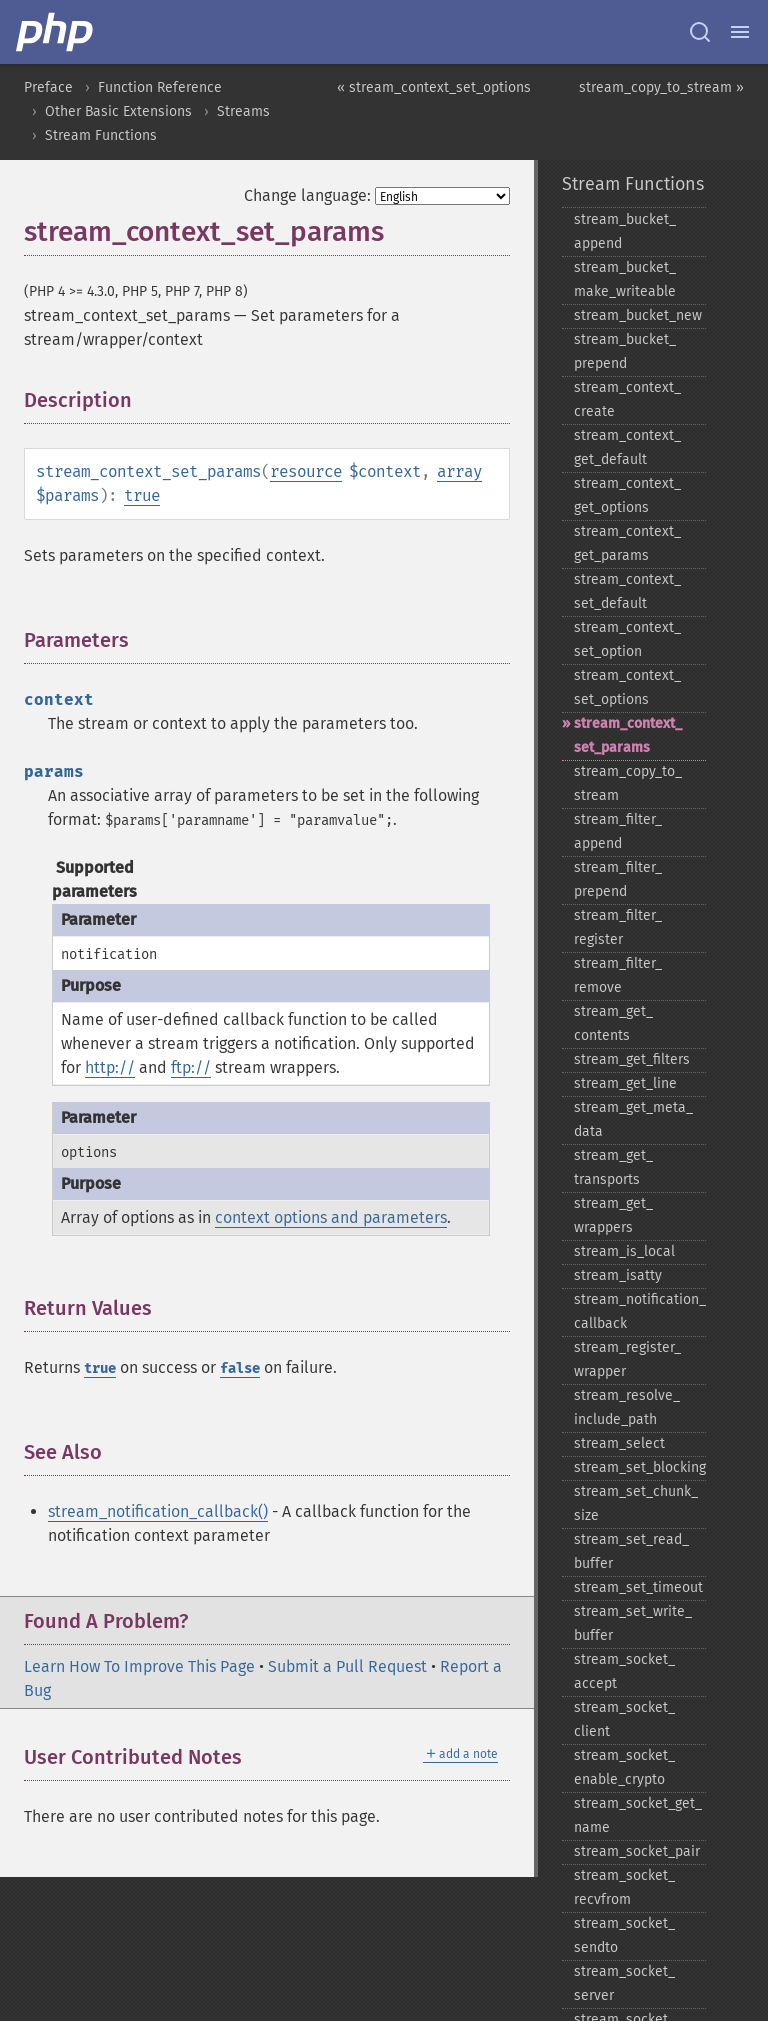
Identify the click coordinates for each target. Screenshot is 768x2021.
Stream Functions (101, 135)
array (459, 471)
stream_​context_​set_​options (627, 687)
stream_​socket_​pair (637, 1851)
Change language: (307, 195)
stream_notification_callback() (158, 1511)
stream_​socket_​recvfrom (624, 1887)
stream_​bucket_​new (638, 315)
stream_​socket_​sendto (624, 1935)
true (142, 495)
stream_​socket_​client (624, 1719)
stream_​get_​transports (613, 1167)
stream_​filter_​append (618, 831)
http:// (110, 1067)
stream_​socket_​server (624, 1983)
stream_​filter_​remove (618, 975)
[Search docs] (700, 32)
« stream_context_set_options (434, 87)
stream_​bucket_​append (625, 231)
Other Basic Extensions (118, 111)
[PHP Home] (56, 32)
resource (306, 471)
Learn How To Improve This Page (139, 1666)
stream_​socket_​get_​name (638, 1815)
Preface (48, 87)
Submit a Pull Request (347, 1666)
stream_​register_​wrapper (627, 1359)
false (240, 1368)
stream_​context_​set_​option (627, 639)
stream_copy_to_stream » (661, 87)
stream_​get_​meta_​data (633, 1119)
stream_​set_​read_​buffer (631, 1551)
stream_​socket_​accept (624, 1671)
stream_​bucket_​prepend (625, 351)
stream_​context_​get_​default (627, 447)
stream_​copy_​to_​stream (628, 783)
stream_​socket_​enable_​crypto (624, 1767)
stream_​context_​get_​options (627, 495)
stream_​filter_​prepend (618, 879)
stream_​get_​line (625, 1083)
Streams (243, 111)
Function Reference (160, 87)
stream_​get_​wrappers (613, 1215)
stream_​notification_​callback (640, 1311)
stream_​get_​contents (613, 1023)
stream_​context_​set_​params (628, 735)
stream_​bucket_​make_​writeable (625, 279)
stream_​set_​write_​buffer (633, 1623)
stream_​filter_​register (618, 927)
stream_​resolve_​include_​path (627, 1407)
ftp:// (191, 1067)
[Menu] (740, 32)
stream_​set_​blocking (640, 1467)
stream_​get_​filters (632, 1059)
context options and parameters (331, 1217)
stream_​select (619, 1443)
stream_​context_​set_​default (627, 591)
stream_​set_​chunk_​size (636, 1503)
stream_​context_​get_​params (627, 543)
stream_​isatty (618, 1275)
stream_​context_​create (627, 399)
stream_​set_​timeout (638, 1587)
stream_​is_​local (624, 1251)
